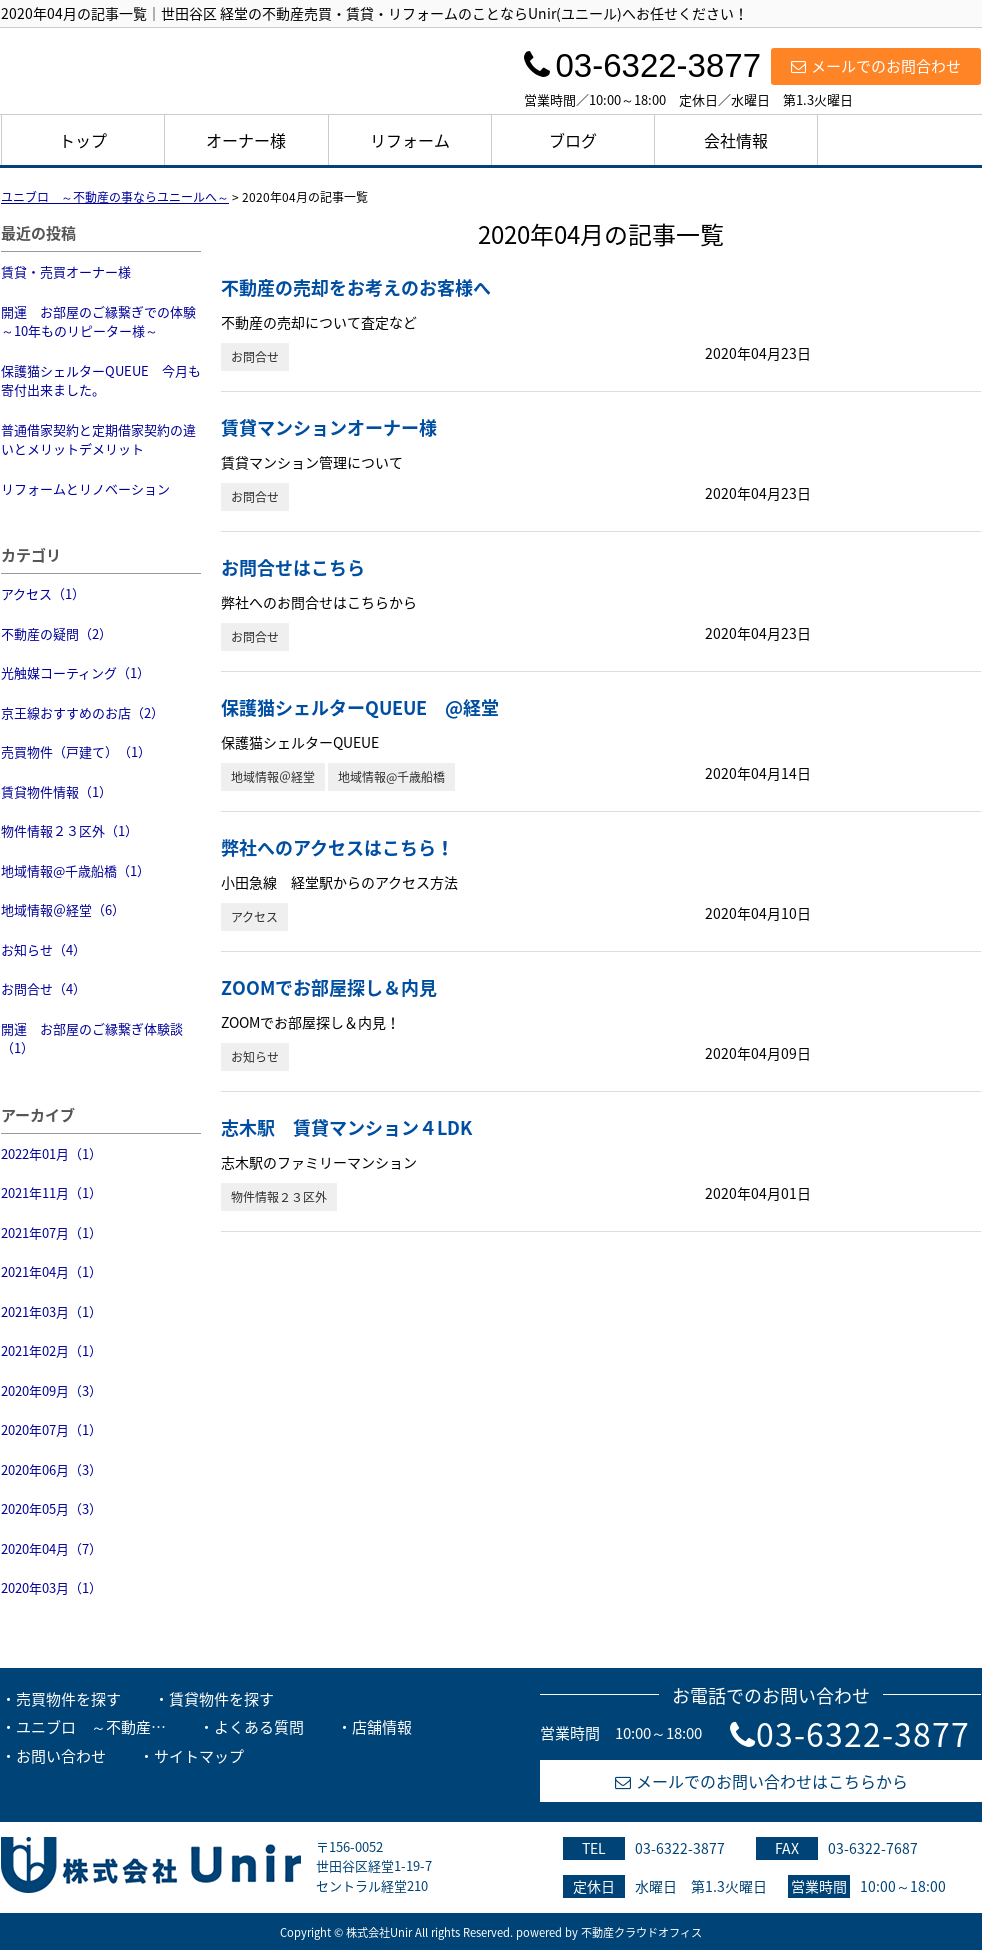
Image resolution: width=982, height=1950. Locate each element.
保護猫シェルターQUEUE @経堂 (360, 707)
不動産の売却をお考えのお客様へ (356, 287)
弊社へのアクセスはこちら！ (337, 847)
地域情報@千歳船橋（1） (75, 870)
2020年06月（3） (51, 1469)
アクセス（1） (43, 593)
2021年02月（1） (51, 1350)
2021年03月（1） (51, 1311)
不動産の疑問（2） (56, 633)
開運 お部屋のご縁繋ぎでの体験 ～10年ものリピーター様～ (101, 321)
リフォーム (410, 140)
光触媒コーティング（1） (75, 672)
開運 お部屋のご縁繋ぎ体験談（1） (92, 1038)
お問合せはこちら (293, 567)
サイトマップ (199, 1756)
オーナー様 (246, 140)
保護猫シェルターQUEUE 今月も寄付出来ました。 (101, 380)
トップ (83, 140)
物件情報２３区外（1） (69, 830)
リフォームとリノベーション (85, 488)
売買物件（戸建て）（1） (76, 751)
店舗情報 (382, 1727)
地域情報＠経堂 (273, 777)
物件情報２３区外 (279, 1197)
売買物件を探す (68, 1699)
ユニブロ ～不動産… (91, 1727)
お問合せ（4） (43, 988)
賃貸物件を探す (221, 1699)
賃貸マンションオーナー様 (329, 427)
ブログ (573, 140)
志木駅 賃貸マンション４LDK (346, 1127)
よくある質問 (259, 1727)
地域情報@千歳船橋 (391, 777)
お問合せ (255, 357)
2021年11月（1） (51, 1192)
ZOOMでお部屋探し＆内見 (329, 987)
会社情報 (736, 140)
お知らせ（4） (43, 949)
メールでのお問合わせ (876, 66)
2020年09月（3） (51, 1390)
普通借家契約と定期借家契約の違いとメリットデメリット (98, 439)
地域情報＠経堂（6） (63, 909)
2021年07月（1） (51, 1232)
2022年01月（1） (51, 1153)
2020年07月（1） (51, 1429)
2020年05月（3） (51, 1508)
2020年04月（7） (51, 1548)
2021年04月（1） (51, 1271)
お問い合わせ (61, 1756)
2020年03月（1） (51, 1587)
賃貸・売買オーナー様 (66, 271)
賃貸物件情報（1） (56, 791)
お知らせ (255, 1057)
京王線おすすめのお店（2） (82, 712)
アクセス (254, 917)
